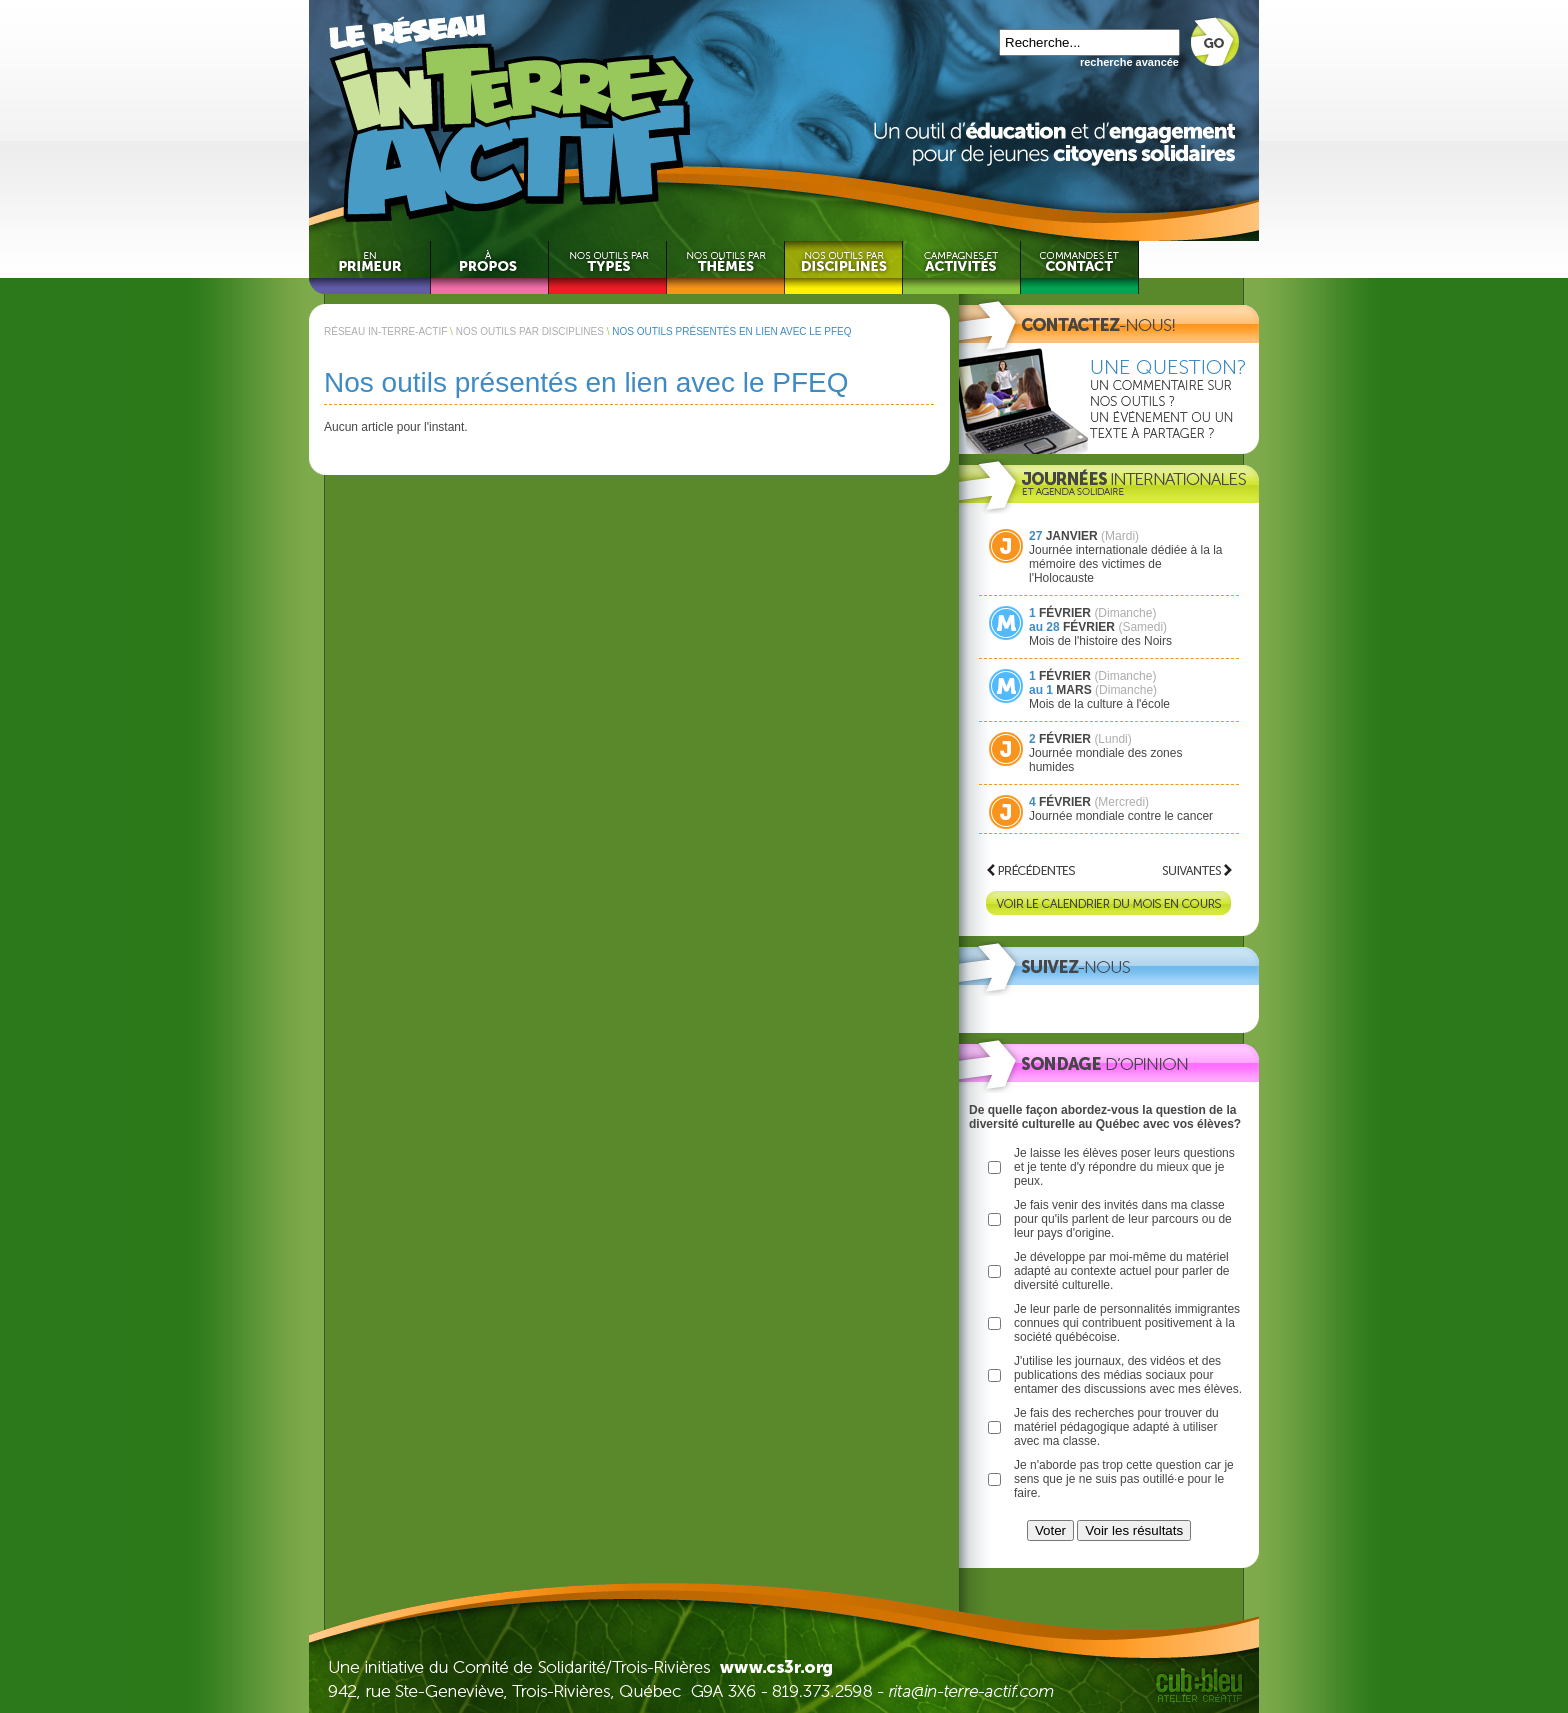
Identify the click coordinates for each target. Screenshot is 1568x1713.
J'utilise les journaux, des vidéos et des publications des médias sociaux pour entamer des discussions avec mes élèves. (1128, 1375)
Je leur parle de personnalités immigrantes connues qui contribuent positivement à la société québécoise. (1127, 1323)
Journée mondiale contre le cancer (1121, 816)
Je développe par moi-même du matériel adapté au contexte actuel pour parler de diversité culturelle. (1121, 1271)
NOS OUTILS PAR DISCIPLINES (530, 331)
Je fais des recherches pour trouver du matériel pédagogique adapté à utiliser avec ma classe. (1116, 1427)
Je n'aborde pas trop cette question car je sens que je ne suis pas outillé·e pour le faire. (1124, 1479)
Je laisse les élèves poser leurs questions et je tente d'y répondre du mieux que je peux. (1124, 1167)
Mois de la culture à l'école (1099, 704)
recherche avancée (1129, 62)
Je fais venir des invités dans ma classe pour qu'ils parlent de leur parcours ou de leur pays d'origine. (1123, 1219)
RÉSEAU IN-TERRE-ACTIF (385, 331)
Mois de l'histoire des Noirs (1100, 641)
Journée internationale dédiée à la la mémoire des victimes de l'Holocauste (1125, 564)
